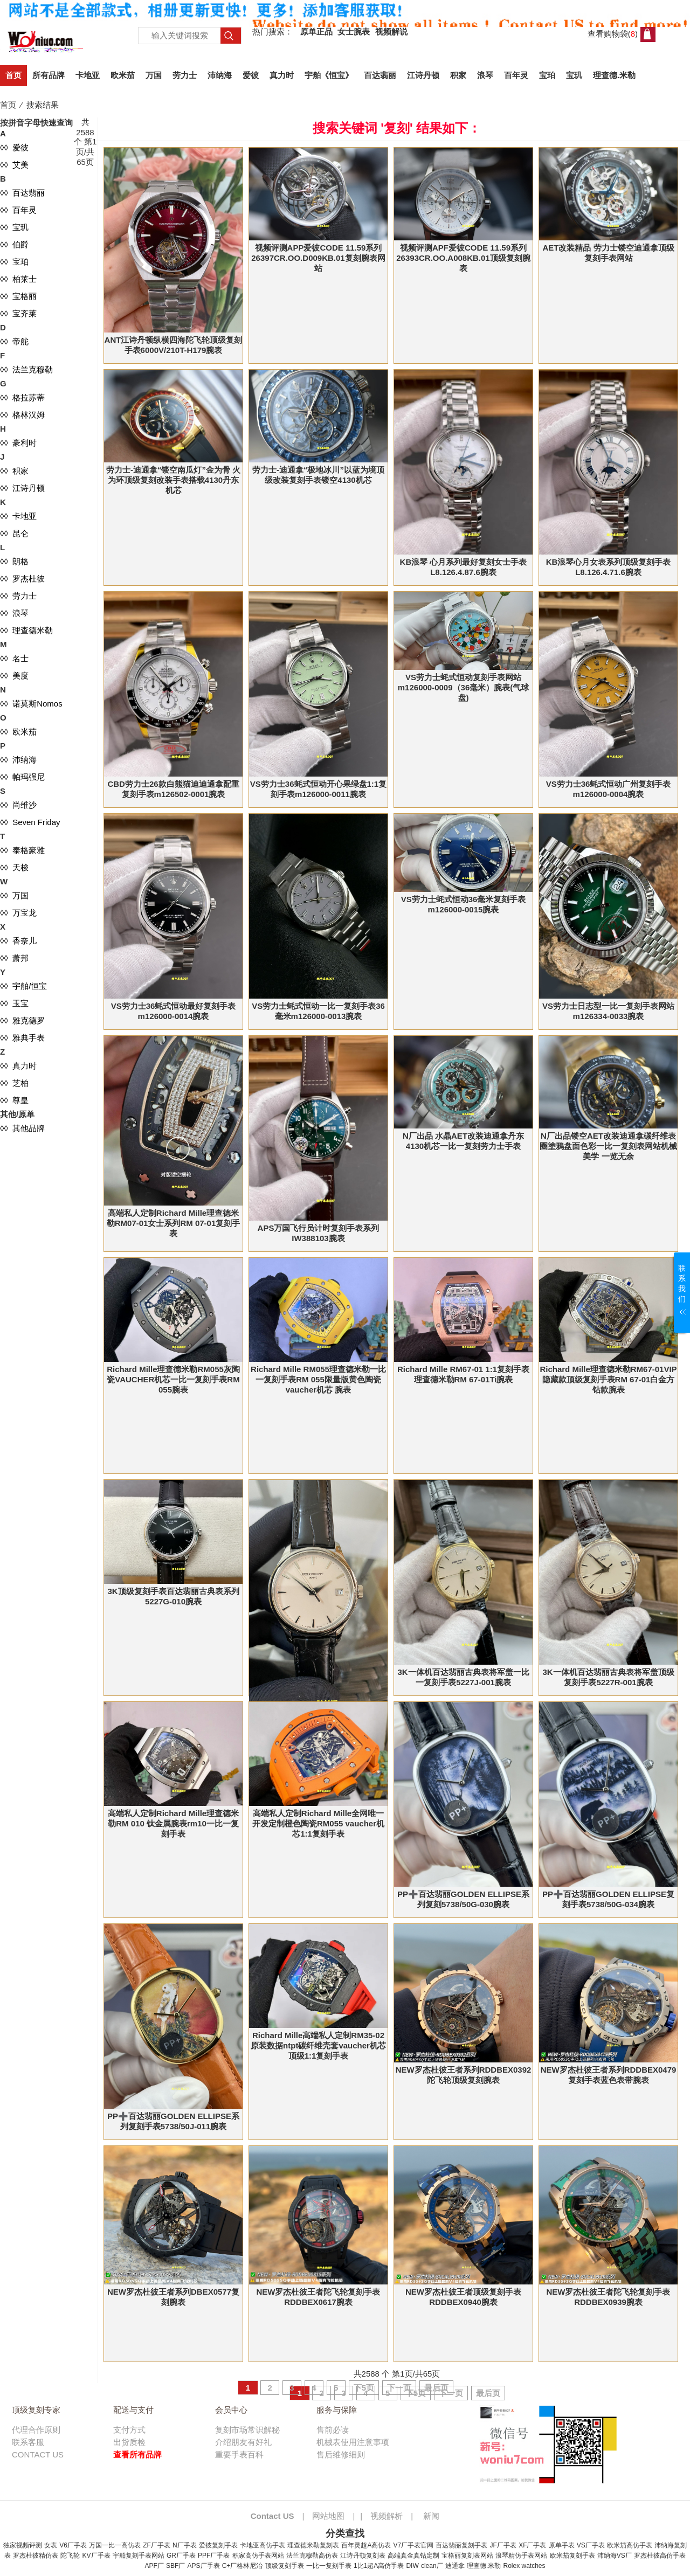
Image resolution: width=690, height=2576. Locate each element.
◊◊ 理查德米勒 (26, 630)
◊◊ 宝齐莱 (18, 313)
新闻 (431, 2515)
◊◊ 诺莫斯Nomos (31, 703)
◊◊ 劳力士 (18, 595)
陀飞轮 (70, 2555)
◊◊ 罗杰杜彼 (22, 578)
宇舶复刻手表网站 (138, 2555)
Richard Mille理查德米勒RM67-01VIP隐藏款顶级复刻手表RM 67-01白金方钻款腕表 (608, 1379)
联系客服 (28, 2442)
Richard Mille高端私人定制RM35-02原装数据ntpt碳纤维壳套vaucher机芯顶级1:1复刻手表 (318, 2045)
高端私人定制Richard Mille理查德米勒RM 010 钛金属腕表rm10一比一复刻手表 (173, 1823)
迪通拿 (455, 2566)
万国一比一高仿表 (115, 2545)
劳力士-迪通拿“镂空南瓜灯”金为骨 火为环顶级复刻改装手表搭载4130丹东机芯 (173, 480)
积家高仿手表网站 (258, 2555)
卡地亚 (87, 75)
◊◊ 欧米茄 (18, 731)
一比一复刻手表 (328, 2566)
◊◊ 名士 (14, 658)
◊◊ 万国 (14, 895)
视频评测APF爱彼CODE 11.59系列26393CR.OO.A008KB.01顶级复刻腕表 (463, 258)
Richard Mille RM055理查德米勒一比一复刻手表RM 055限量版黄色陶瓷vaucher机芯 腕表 (318, 1379)
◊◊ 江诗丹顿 (22, 488)
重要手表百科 (239, 2454)
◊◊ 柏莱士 (18, 278)
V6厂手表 (73, 2545)
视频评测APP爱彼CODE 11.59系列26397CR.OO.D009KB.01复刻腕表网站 (318, 258)
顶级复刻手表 (284, 2566)
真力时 (282, 75)
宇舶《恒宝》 (329, 75)
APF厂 (153, 2566)
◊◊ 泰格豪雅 (22, 850)
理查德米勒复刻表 (313, 2545)
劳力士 (184, 75)
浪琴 (485, 75)
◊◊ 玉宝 (14, 1003)
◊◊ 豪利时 (18, 442)
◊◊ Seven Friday (30, 822)
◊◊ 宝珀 (14, 261)
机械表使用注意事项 (352, 2442)
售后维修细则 (340, 2454)
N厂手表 (184, 2545)
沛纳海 (220, 75)
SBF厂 (175, 2566)
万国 (154, 75)
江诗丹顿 (423, 75)
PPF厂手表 (214, 2555)
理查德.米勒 (614, 75)
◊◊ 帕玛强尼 (22, 776)
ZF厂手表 (156, 2545)
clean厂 (432, 2566)
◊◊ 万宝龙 (18, 912)
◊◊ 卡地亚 (18, 516)
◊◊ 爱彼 (14, 147)
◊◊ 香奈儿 (18, 940)
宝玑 (574, 75)
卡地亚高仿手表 (262, 2545)
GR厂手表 (181, 2555)
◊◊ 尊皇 (14, 1100)
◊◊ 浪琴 (14, 613)
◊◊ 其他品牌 (22, 1128)
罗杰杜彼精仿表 (35, 2555)
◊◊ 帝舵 (14, 341)
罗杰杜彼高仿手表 (660, 2555)
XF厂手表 (532, 2545)
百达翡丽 (380, 75)
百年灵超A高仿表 (366, 2545)
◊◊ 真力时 (18, 1065)
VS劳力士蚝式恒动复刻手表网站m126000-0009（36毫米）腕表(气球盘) (463, 687)
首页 (13, 75)
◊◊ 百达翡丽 (22, 192)
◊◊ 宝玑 (14, 227)
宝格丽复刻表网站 (467, 2555)
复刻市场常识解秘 (247, 2429)
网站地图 (328, 2515)
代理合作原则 (36, 2429)
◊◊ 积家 (14, 470)
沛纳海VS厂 (614, 2555)
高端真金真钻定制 (413, 2555)
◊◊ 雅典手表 (22, 1037)
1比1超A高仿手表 (379, 2566)
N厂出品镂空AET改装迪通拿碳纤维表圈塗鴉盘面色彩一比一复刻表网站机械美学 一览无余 (608, 1146)
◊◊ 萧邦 (14, 957)
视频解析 (386, 2515)
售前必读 (332, 2429)
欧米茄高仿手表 (629, 2545)
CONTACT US (38, 2454)
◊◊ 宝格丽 (18, 296)
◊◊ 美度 (14, 675)
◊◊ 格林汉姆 (22, 414)
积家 (458, 75)
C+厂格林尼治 (242, 2566)
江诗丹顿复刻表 (362, 2555)
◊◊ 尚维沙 (18, 804)
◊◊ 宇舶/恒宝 (23, 986)
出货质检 (129, 2442)
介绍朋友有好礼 (243, 2442)
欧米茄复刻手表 (572, 2555)
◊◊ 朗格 (14, 561)
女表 (50, 2545)
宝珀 (547, 75)
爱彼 (251, 75)
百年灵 (516, 75)
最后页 (436, 2387)
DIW (412, 2566)
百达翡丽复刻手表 (461, 2545)
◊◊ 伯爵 (14, 244)
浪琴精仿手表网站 (521, 2555)
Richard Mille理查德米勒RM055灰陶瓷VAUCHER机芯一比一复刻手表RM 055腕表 (173, 1379)
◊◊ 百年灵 (18, 209)
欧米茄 (123, 75)
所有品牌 (48, 75)
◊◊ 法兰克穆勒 (26, 369)
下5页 (364, 2387)
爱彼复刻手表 (218, 2545)
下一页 (399, 2387)
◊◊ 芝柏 (14, 1083)
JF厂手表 (503, 2545)
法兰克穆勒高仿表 (312, 2555)
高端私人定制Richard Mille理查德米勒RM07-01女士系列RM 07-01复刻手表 (173, 1223)
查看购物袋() (613, 33)
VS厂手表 (591, 2545)
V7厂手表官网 (414, 2545)
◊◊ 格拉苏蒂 (22, 397)
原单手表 (562, 2545)
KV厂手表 (96, 2555)
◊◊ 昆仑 (14, 533)
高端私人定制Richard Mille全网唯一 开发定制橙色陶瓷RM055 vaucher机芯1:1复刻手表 (318, 1823)
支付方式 (129, 2429)
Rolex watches (524, 2566)
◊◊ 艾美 (14, 164)
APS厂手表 (204, 2566)
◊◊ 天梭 (14, 867)
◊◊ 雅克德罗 (22, 1020)
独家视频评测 (22, 2545)
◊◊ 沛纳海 (18, 759)
